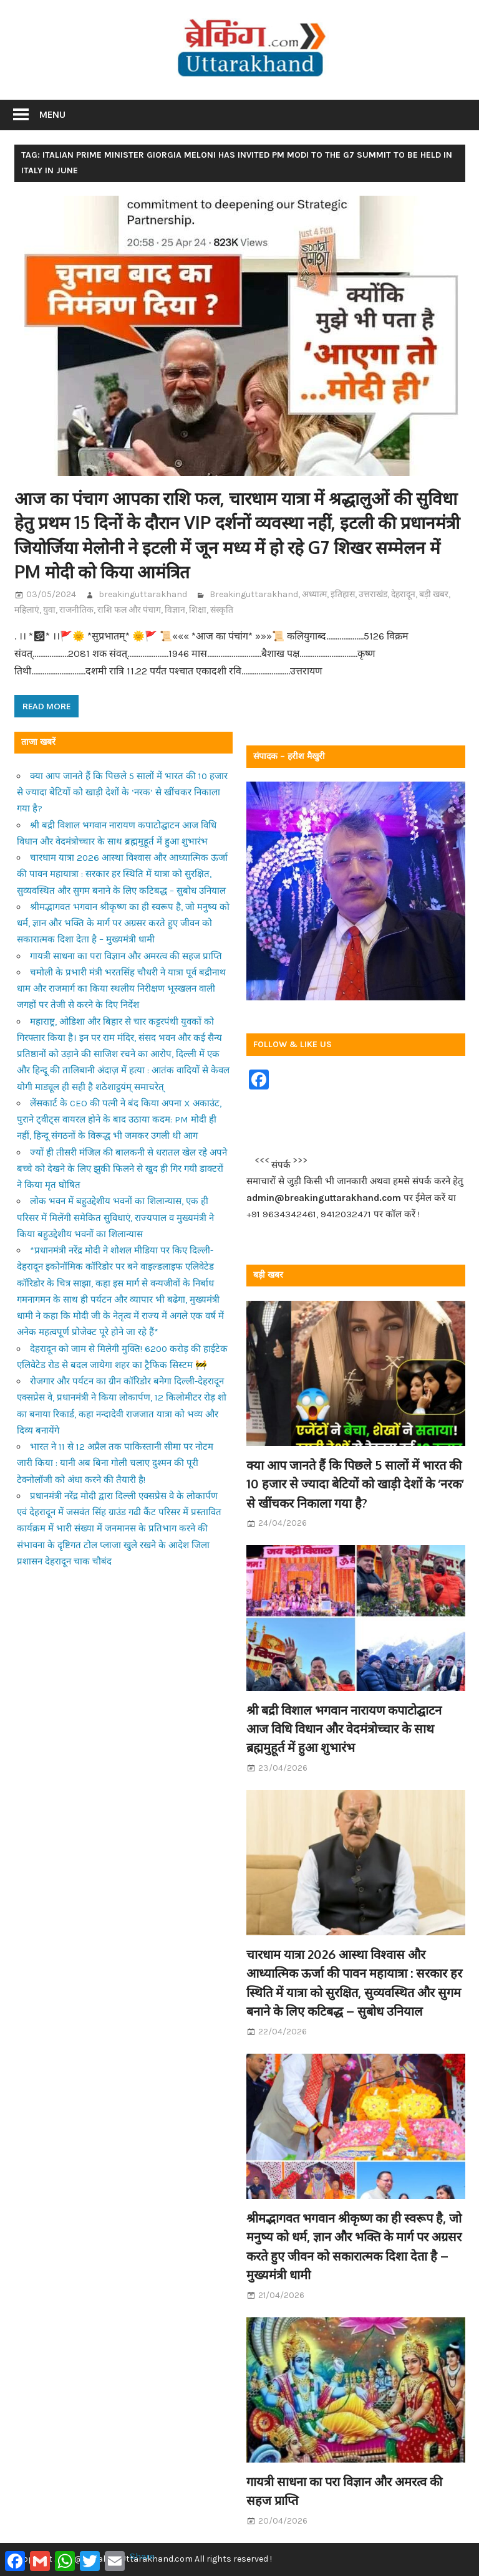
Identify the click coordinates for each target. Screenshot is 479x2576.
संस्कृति (221, 610)
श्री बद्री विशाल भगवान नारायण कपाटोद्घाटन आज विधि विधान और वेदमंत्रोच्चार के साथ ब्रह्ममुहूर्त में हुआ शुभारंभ (344, 1729)
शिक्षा (197, 610)
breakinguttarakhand (143, 594)
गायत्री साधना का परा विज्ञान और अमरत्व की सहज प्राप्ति (126, 956)
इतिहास (343, 594)
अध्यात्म (314, 594)
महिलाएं (26, 610)
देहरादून (403, 594)
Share (142, 2556)
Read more (46, 706)
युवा (49, 610)
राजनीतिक (76, 610)
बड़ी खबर (433, 594)
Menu (52, 114)
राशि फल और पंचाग (129, 610)
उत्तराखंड (373, 594)
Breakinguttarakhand (254, 594)
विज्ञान (175, 610)
